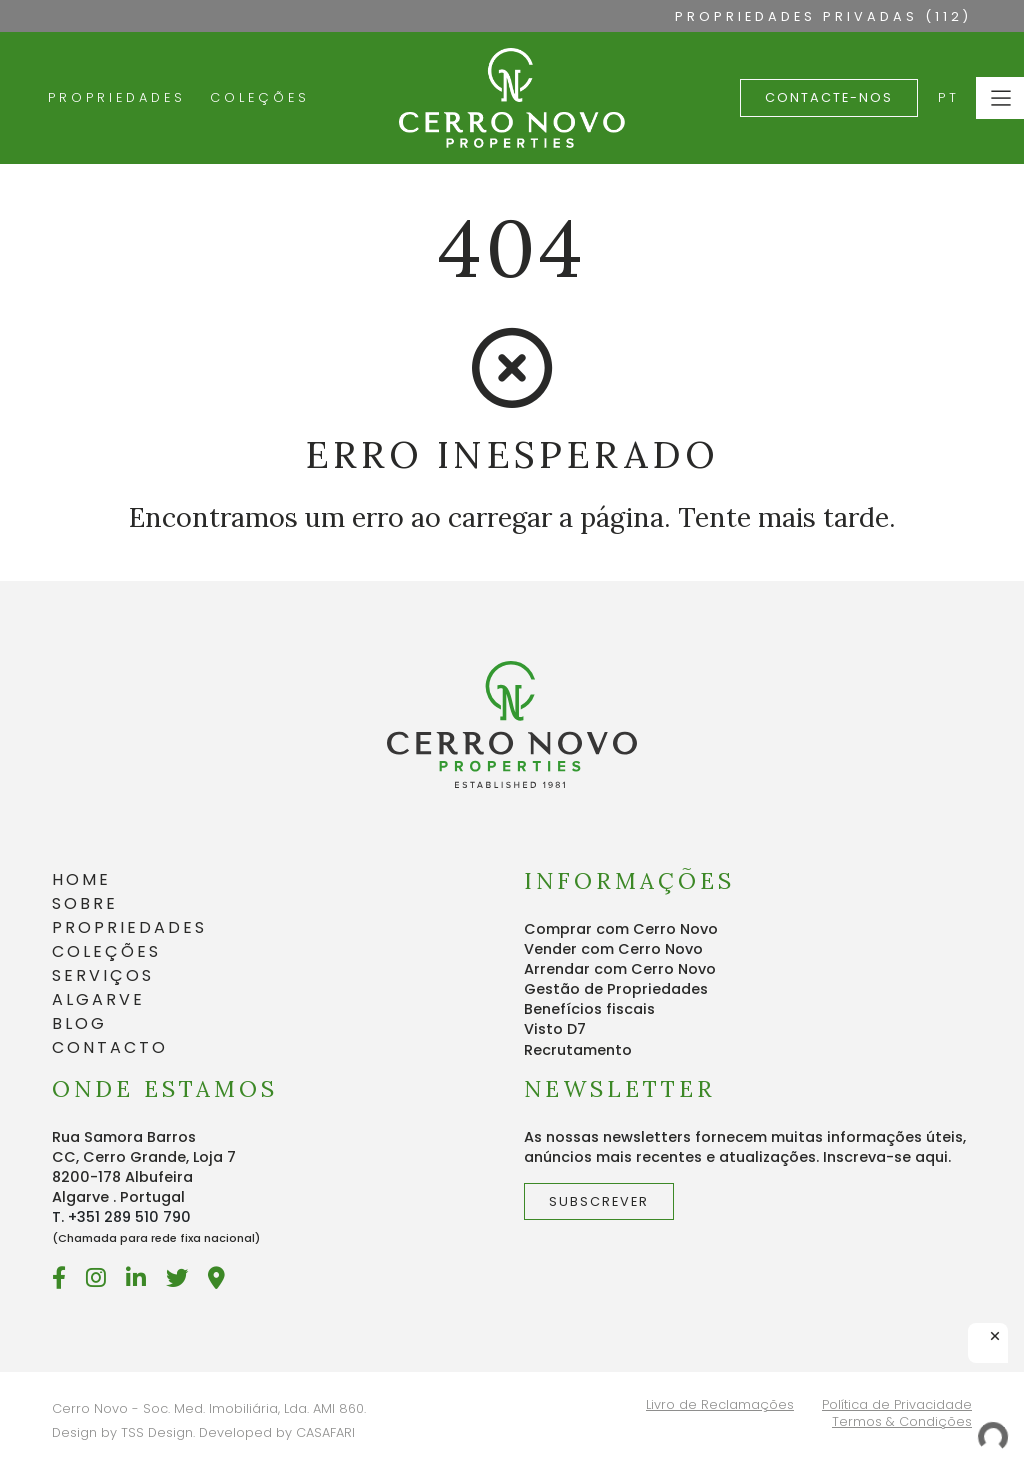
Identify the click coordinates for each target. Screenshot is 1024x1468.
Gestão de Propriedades (616, 989)
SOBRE (85, 903)
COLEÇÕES (106, 951)
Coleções (260, 97)
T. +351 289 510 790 (121, 1217)
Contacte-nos (829, 97)
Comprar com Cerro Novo (621, 929)
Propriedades (117, 97)
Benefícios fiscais (589, 1009)
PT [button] (949, 97)
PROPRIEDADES (129, 927)
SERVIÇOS (103, 975)
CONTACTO (110, 1047)
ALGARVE (98, 999)
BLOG (79, 1023)
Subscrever (599, 1201)
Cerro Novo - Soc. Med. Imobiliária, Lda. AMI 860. (209, 1408)
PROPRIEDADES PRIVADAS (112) (823, 16)
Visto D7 (555, 1029)
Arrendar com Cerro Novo (620, 969)
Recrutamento (578, 1050)
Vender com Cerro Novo (613, 949)
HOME (81, 879)
